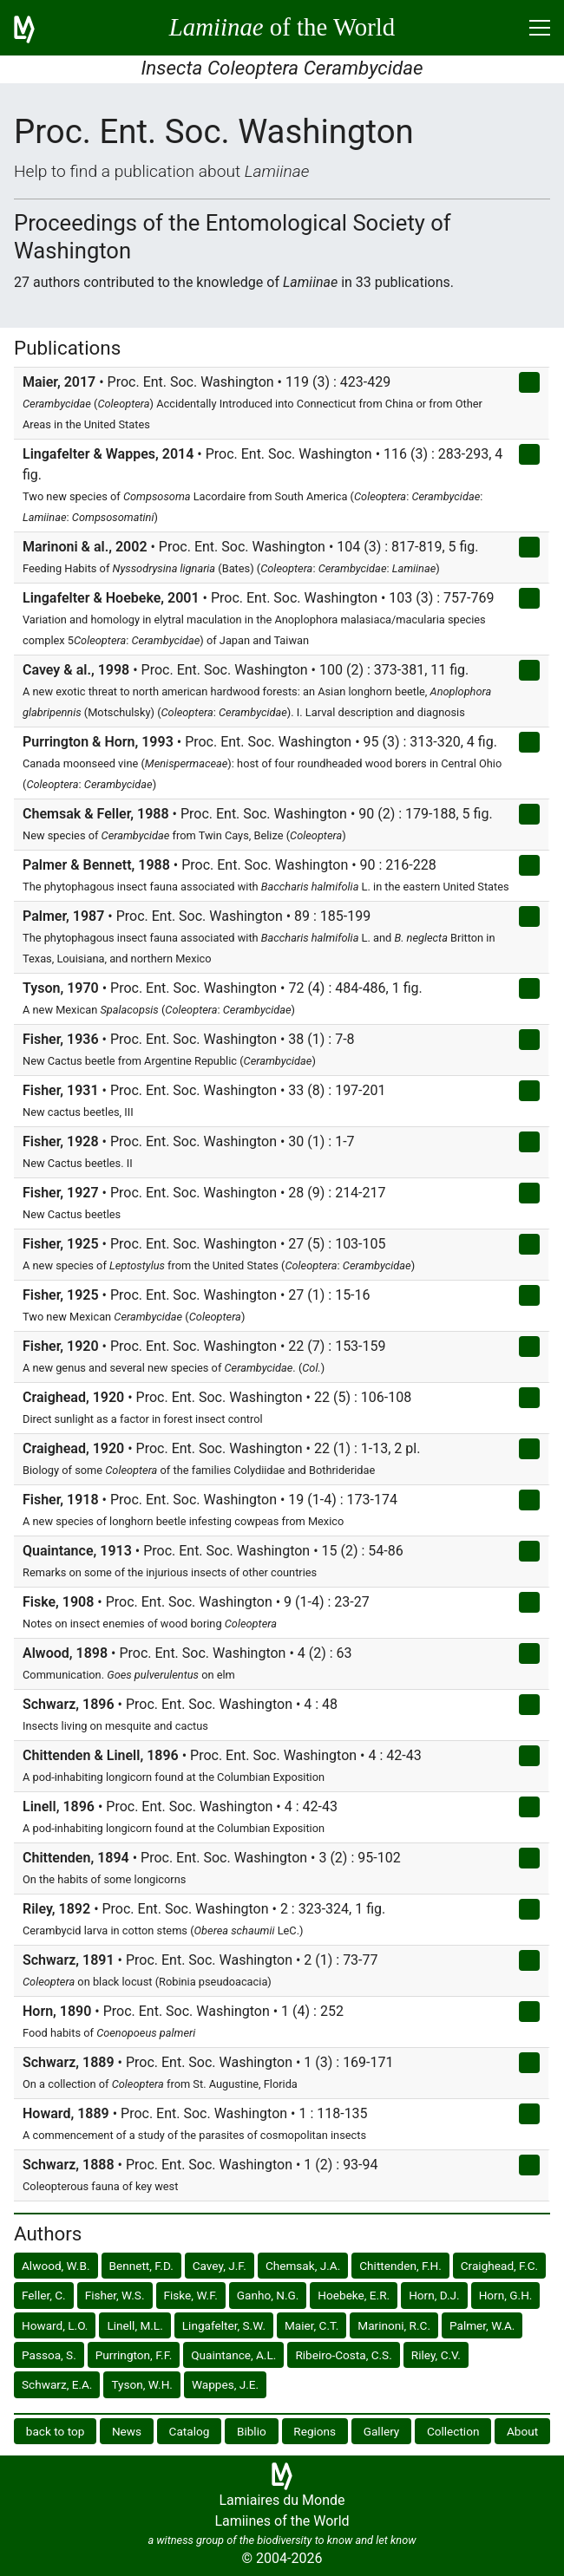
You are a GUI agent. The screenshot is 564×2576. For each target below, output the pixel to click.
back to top (55, 2431)
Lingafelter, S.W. (224, 2325)
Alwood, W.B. (56, 2266)
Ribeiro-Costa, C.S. (343, 2355)
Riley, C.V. (436, 2355)
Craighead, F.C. (499, 2266)
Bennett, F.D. (141, 2266)
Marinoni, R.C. (393, 2325)
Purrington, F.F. (133, 2355)
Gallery (382, 2431)
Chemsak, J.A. (303, 2266)
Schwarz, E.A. (57, 2384)
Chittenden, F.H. (400, 2266)
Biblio (251, 2431)
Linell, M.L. (134, 2325)
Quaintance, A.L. (233, 2355)
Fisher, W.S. (115, 2295)
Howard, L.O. (55, 2325)
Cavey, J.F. (219, 2266)
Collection (453, 2431)
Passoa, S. (49, 2355)
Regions (314, 2431)
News (126, 2431)
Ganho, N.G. (268, 2295)
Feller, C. (44, 2295)
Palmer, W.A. (482, 2325)
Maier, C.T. (311, 2325)
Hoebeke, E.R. (354, 2295)
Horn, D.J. (434, 2295)
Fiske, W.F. (191, 2295)
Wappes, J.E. (225, 2384)
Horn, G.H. (506, 2295)
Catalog (189, 2431)
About (522, 2431)
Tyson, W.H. (142, 2384)
